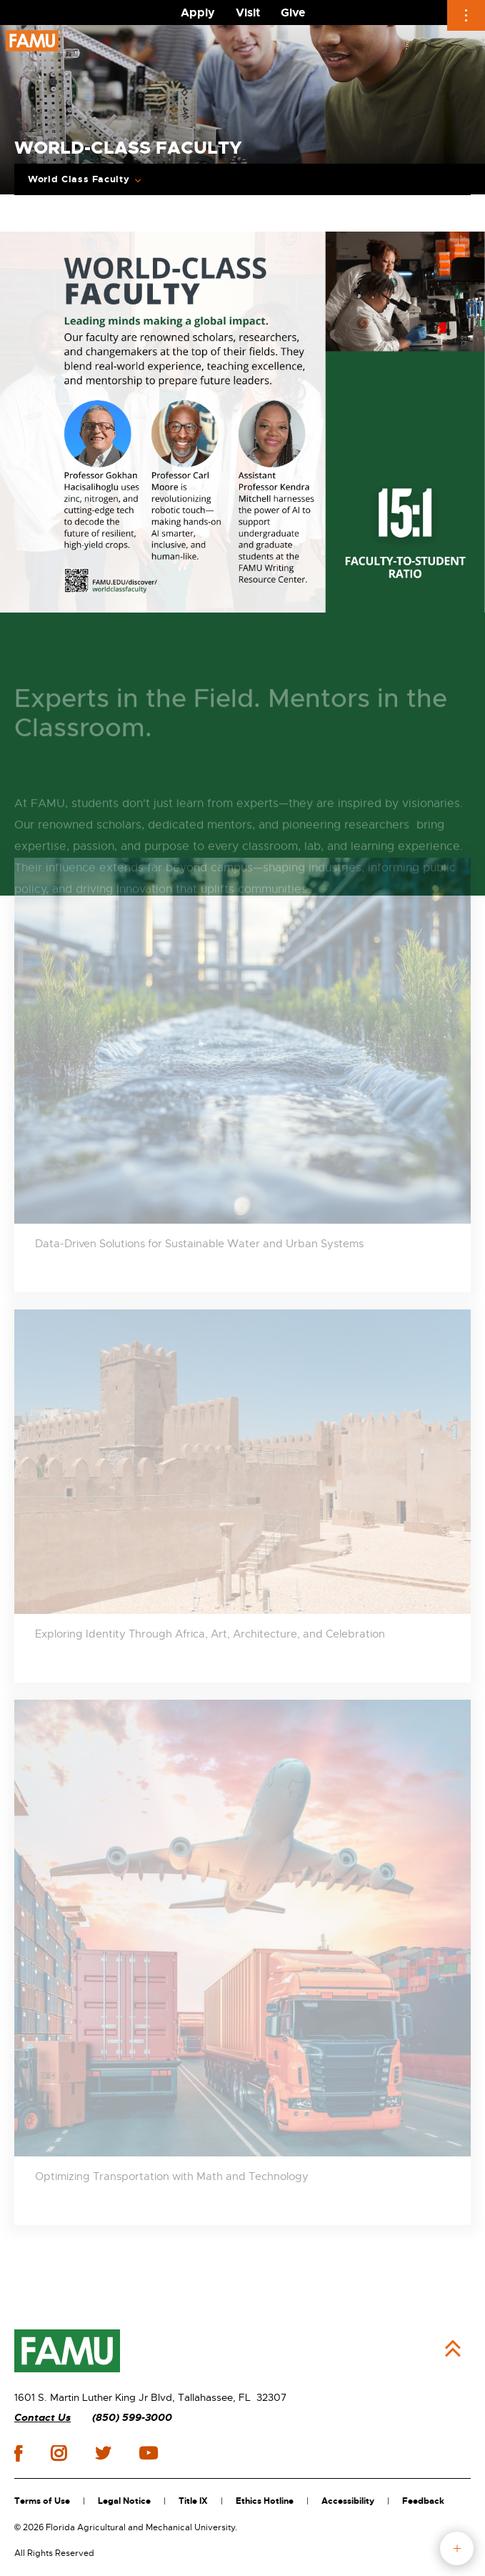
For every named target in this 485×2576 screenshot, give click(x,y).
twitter (103, 2453)
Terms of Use (42, 2501)
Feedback (423, 2501)
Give (293, 12)
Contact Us (42, 2418)
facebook (18, 2453)
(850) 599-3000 (132, 2418)
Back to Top (453, 2348)
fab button (457, 2548)
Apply (198, 12)
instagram (58, 2453)
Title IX (193, 2501)
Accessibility (347, 2501)
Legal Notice (124, 2501)
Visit (248, 12)
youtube (148, 2453)
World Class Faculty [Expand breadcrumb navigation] (78, 179)
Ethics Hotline (265, 2501)
